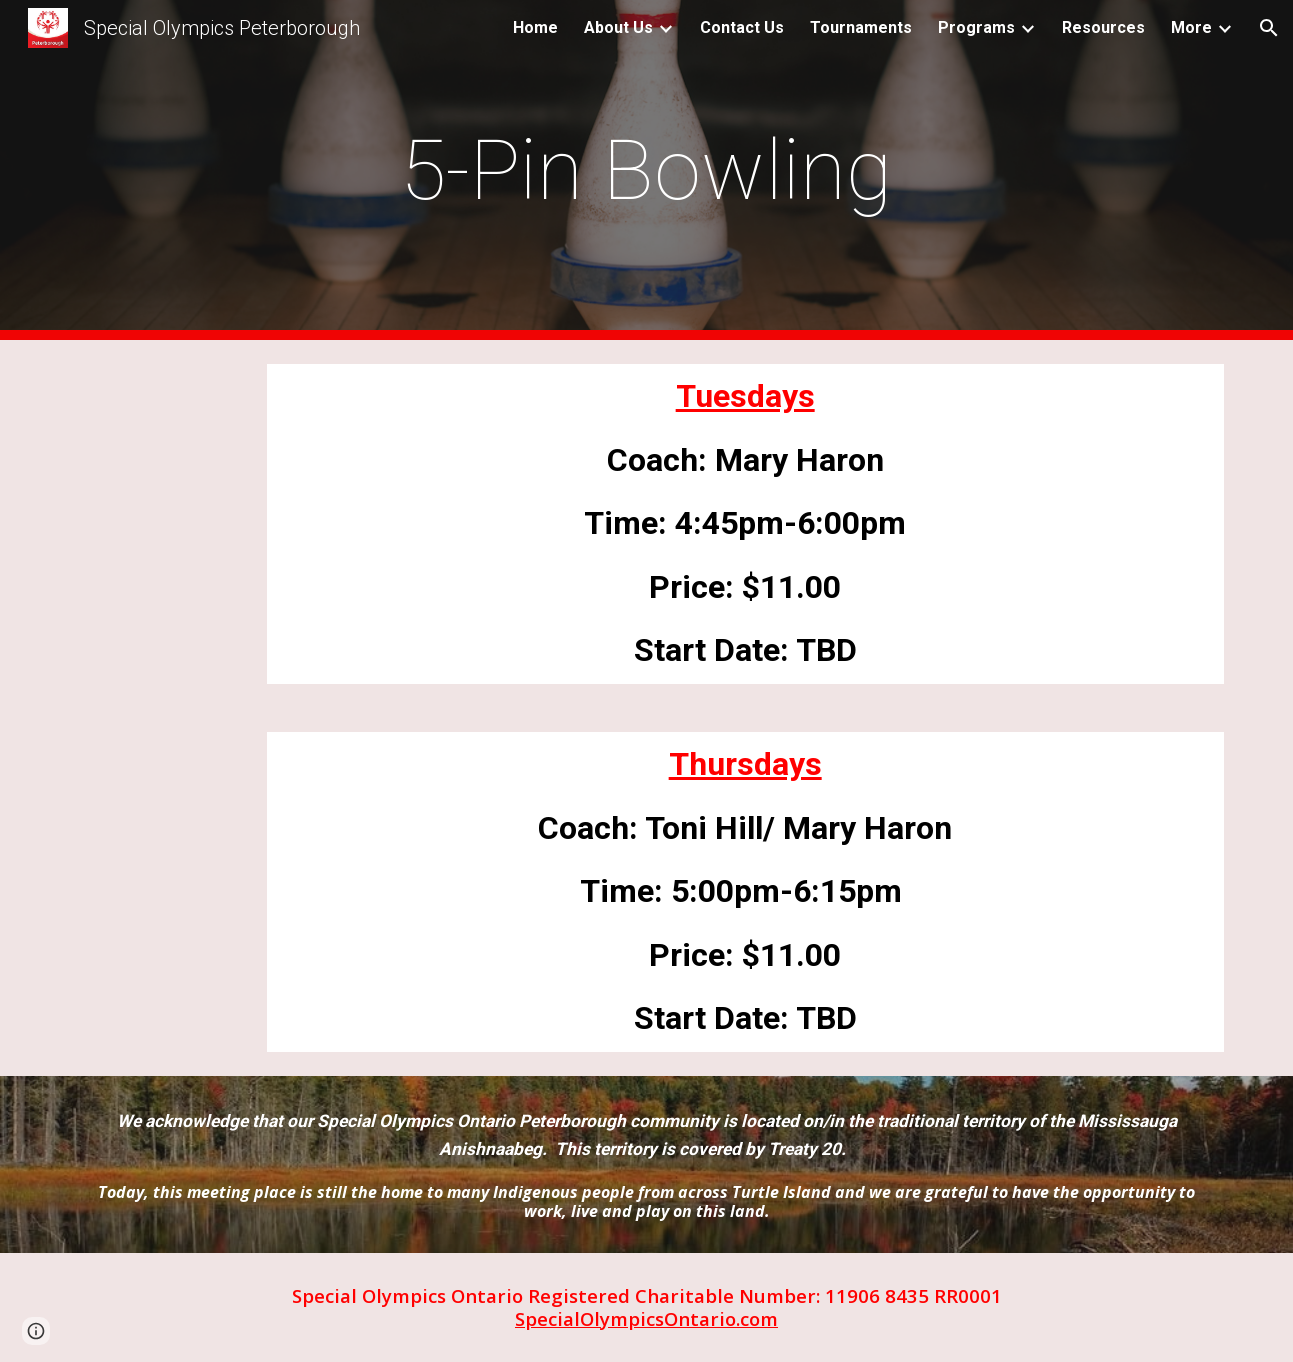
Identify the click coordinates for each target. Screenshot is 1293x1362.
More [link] (1191, 27)
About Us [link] (618, 27)
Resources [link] (1103, 27)
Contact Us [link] (742, 27)
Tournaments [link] (861, 27)
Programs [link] (976, 27)
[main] (647, 170)
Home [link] (535, 27)
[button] (1269, 28)
